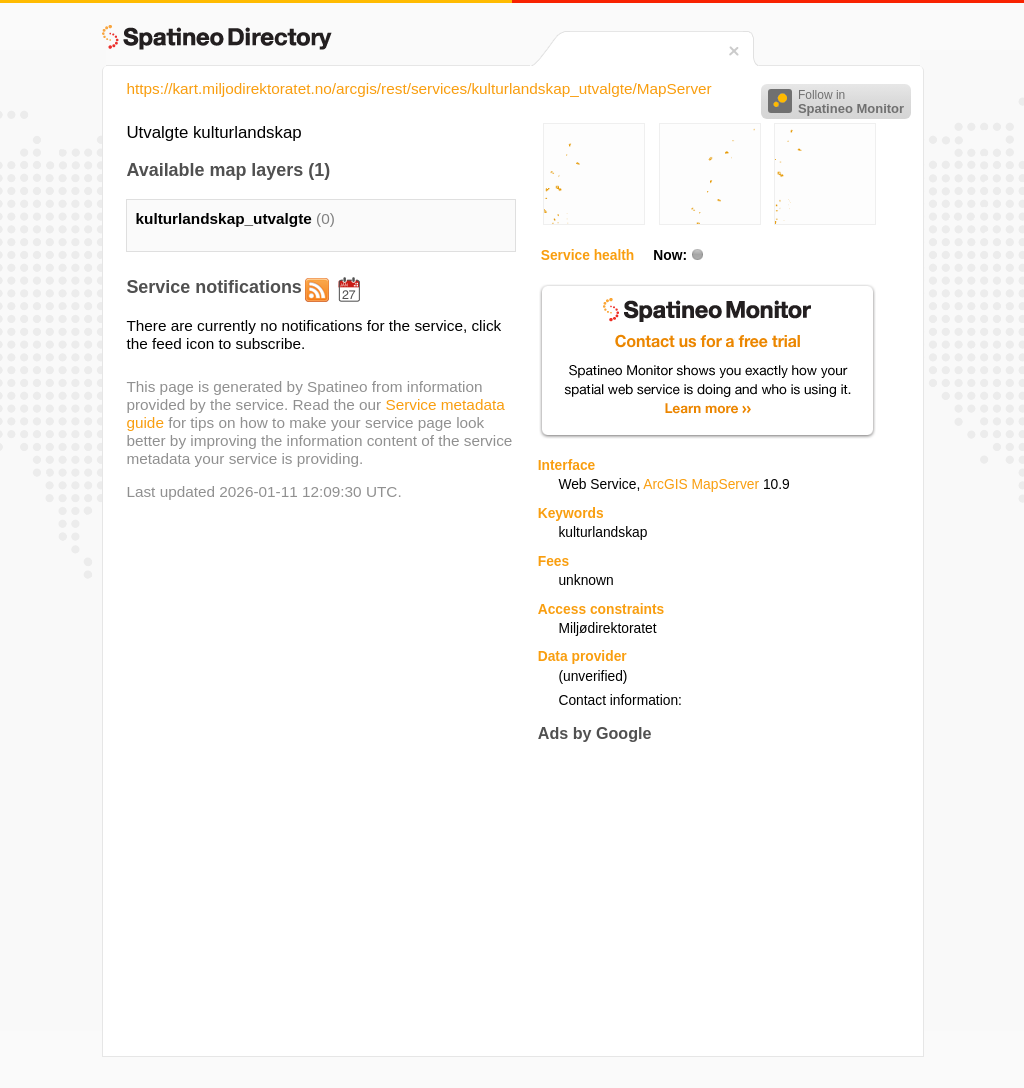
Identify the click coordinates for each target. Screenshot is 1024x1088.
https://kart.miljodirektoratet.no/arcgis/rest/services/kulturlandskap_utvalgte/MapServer (418, 88)
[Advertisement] (706, 899)
